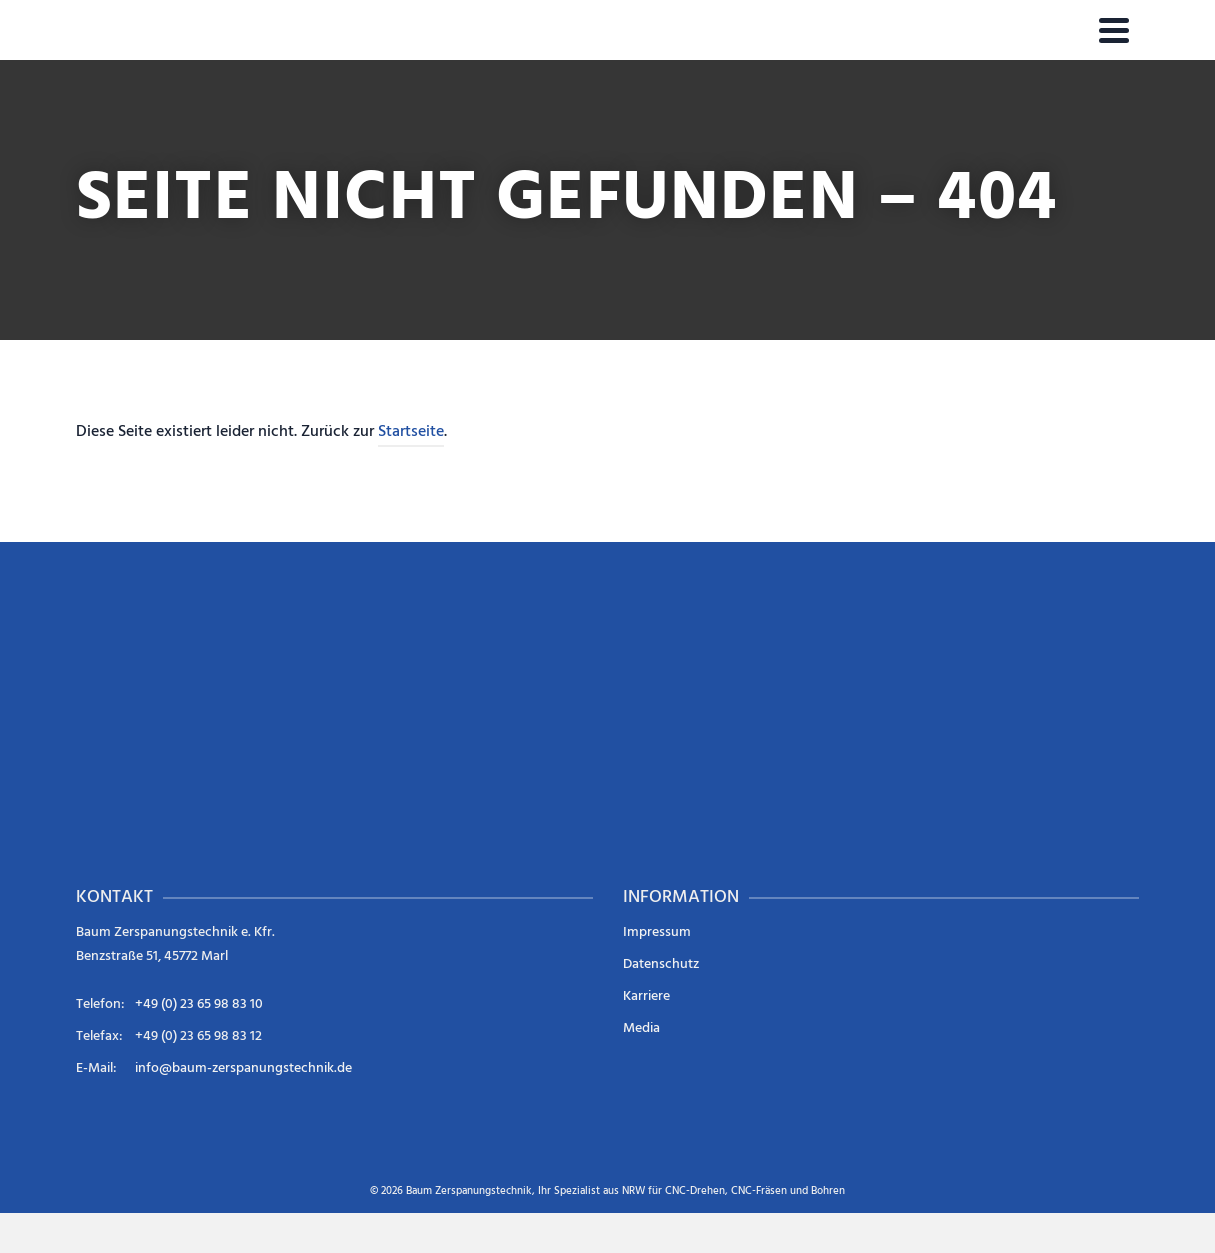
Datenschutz (661, 964)
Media (641, 1028)
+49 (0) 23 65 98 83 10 (199, 1004)
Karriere (646, 996)
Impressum (657, 932)
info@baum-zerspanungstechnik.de (243, 1068)
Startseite (411, 432)
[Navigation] (1114, 30)
